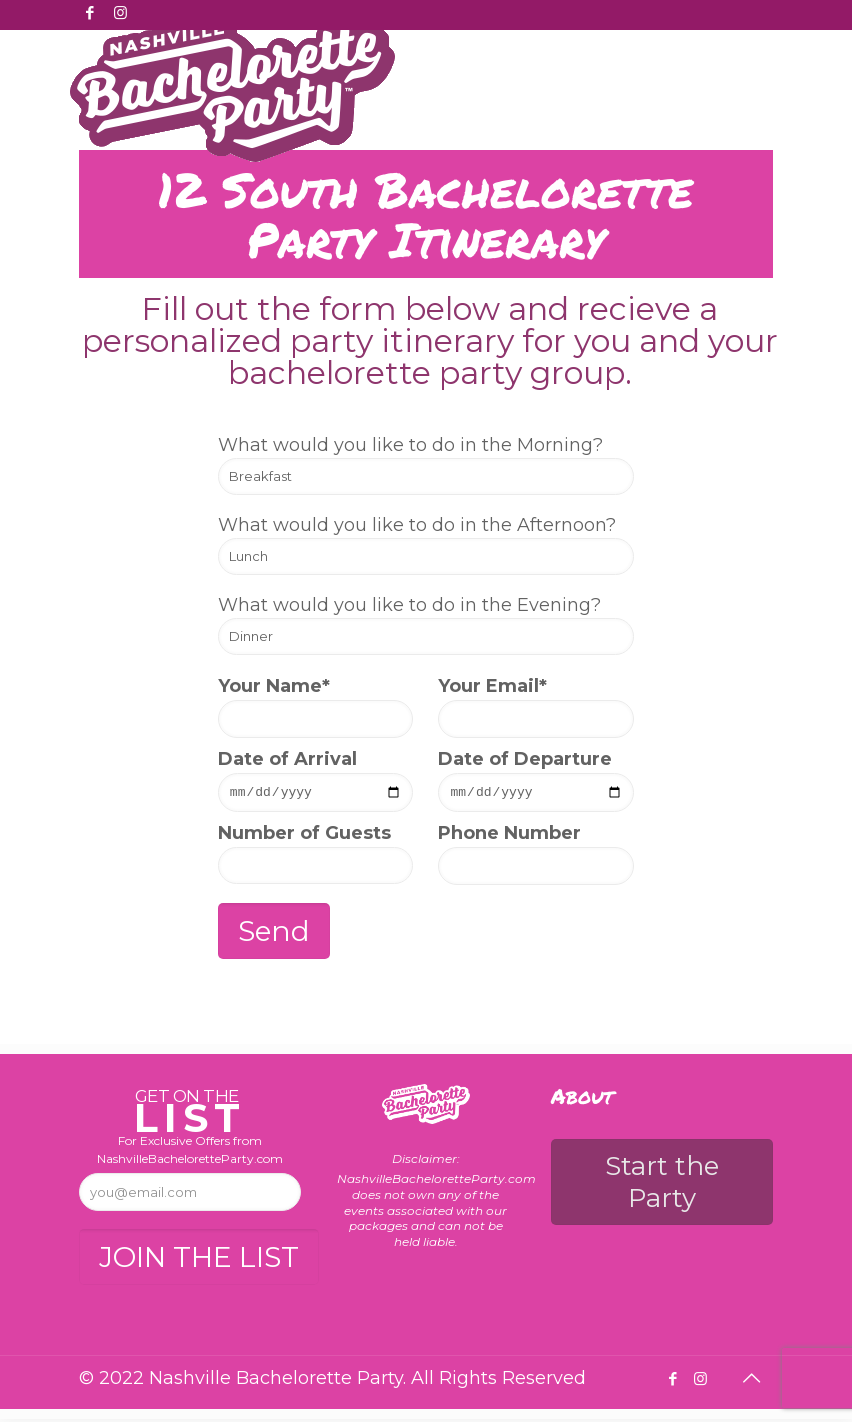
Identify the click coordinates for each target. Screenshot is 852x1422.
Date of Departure (536, 781)
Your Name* (316, 706)
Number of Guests (316, 856)
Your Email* (536, 706)
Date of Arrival (316, 781)
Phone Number (536, 856)
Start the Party (662, 1185)
